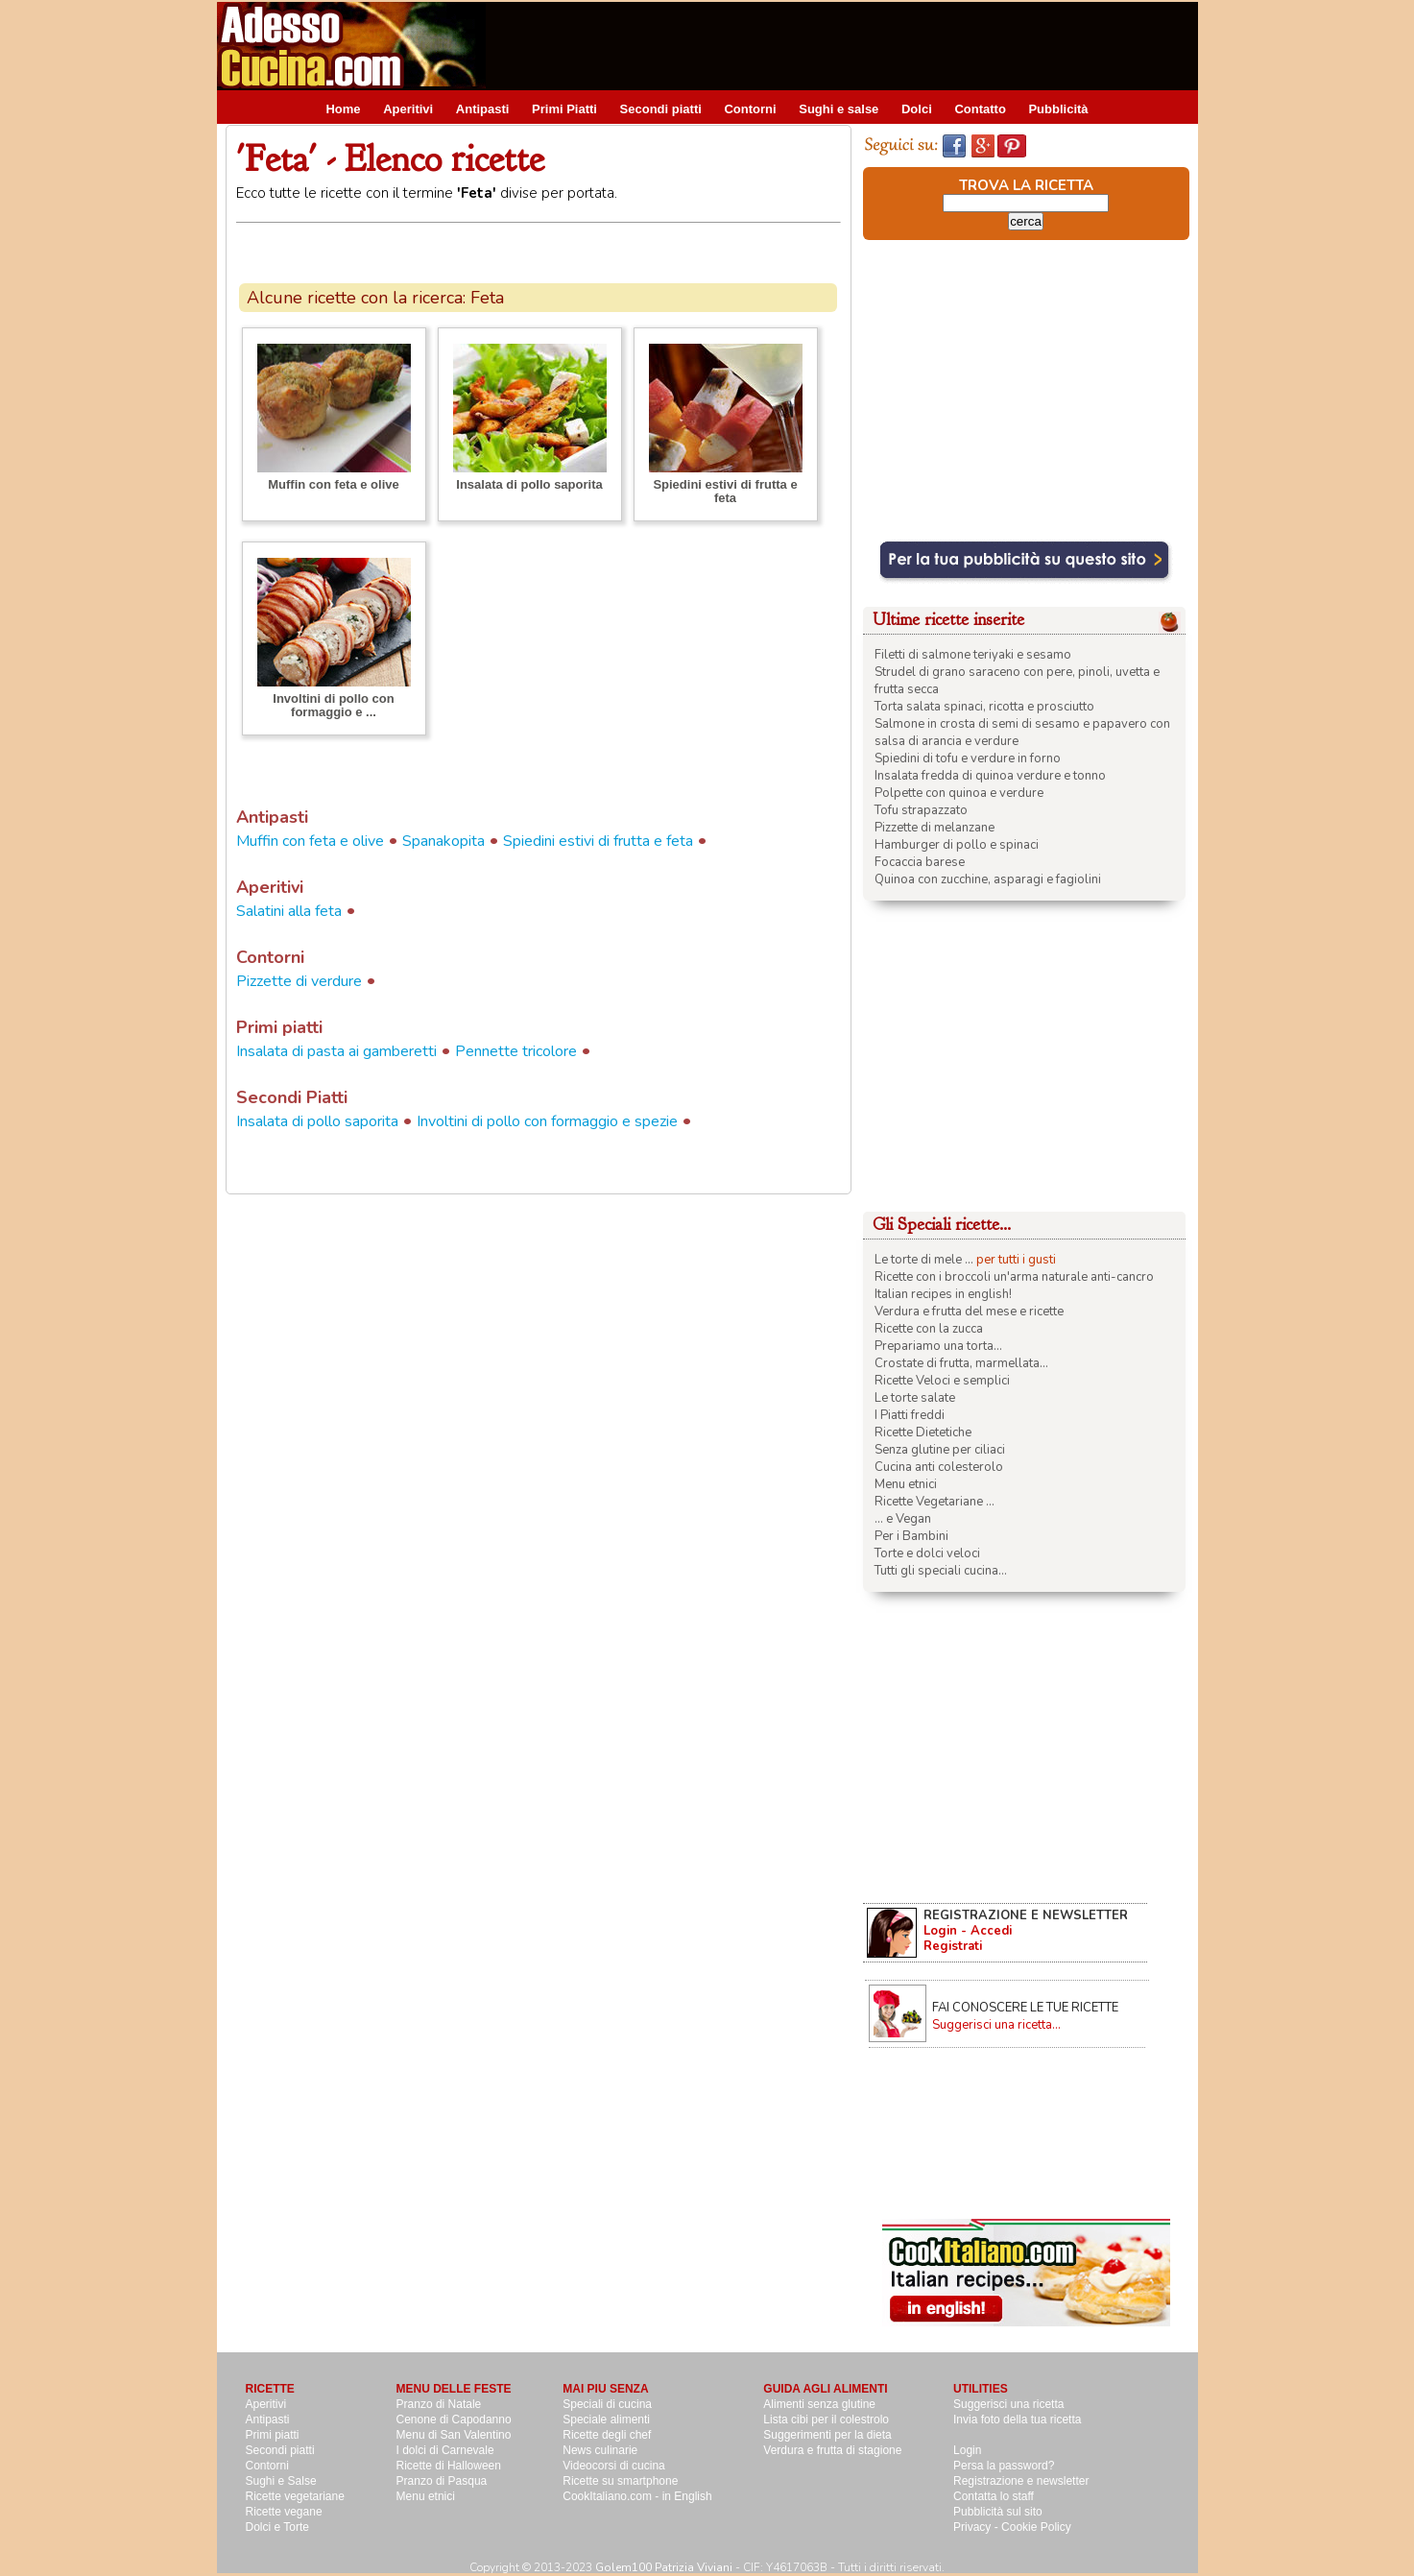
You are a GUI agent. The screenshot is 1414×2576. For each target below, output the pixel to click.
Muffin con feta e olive (333, 484)
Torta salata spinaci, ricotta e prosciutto (984, 706)
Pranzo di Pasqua (442, 2481)
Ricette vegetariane (295, 2496)
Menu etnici (906, 1484)
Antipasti (483, 109)
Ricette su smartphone (620, 2481)
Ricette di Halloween (448, 2465)
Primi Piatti (564, 109)
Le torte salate (915, 1398)
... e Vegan (903, 1519)
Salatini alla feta (289, 911)
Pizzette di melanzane (935, 827)
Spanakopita (443, 841)
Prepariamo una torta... (938, 1346)
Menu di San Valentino (454, 2435)
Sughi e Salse (281, 2481)
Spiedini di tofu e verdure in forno (968, 758)
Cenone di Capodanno (454, 2419)
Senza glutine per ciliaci (940, 1449)
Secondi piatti (661, 109)
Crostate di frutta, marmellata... (961, 1363)
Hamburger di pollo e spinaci (957, 845)
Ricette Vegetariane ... (935, 1501)
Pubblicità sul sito (998, 2511)
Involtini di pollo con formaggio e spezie (547, 1121)
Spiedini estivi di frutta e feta (725, 491)
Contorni (750, 109)
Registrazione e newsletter (1021, 2481)
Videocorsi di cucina (614, 2465)
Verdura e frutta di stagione (832, 2450)
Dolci (916, 109)
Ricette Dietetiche (923, 1432)
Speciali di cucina (607, 2404)
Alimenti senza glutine (819, 2404)
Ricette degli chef (607, 2435)
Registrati (952, 1946)
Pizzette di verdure (299, 981)
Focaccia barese (920, 862)
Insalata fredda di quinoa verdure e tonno (990, 775)
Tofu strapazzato (921, 810)
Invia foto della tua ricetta (1017, 2419)
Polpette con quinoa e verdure (959, 793)
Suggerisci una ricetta (1008, 2404)
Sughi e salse (838, 109)
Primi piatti (273, 2435)
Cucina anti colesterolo (939, 1467)
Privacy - (977, 2527)
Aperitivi (408, 109)
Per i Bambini (911, 1536)
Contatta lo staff (993, 2496)
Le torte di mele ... (924, 1259)
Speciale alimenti (606, 2419)
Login (967, 2450)
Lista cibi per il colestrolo (826, 2419)
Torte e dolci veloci (927, 1553)
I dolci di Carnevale (445, 2450)
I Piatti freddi (910, 1415)
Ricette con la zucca (929, 1328)
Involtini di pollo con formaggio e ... (333, 705)
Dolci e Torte (277, 2527)
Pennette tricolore (516, 1051)
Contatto (979, 109)
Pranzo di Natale (439, 2404)
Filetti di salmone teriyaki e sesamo (973, 654)
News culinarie (600, 2450)
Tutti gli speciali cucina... (941, 1570)
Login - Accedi (967, 1930)
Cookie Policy (1036, 2527)
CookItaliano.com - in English (637, 2496)
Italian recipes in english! (943, 1294)
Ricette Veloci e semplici (942, 1380)
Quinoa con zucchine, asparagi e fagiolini (988, 879)
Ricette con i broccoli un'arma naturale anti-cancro (1014, 1277)
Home (342, 109)
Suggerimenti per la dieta (827, 2435)
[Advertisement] (848, 45)
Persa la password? (1003, 2465)
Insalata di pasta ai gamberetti (336, 1051)
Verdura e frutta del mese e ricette (969, 1311)
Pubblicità (1058, 109)
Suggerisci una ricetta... (996, 2025)
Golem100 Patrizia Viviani (663, 2567)
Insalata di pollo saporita (529, 484)
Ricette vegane (284, 2511)
